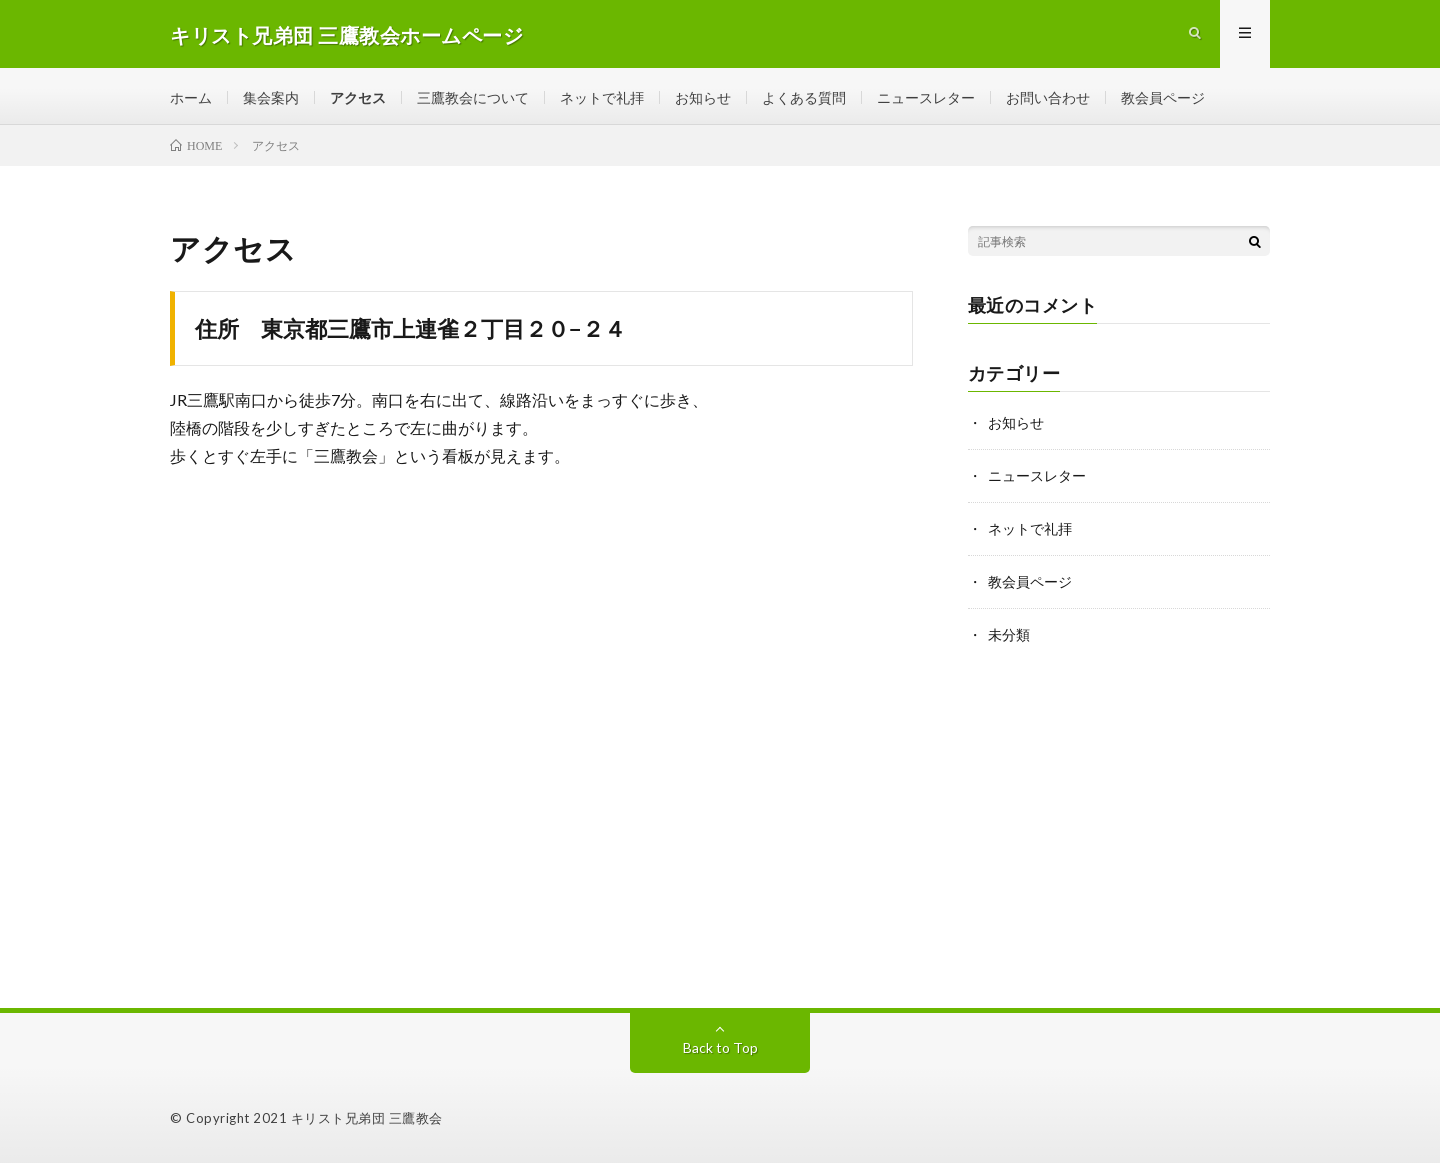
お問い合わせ (1048, 99)
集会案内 (271, 99)
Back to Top (720, 1053)
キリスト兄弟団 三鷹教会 (367, 1124)
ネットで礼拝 (602, 99)
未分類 (1009, 636)
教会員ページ (1163, 99)
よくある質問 (804, 99)
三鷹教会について (473, 99)
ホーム (191, 99)
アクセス (358, 99)
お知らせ (703, 99)
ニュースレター (926, 99)
